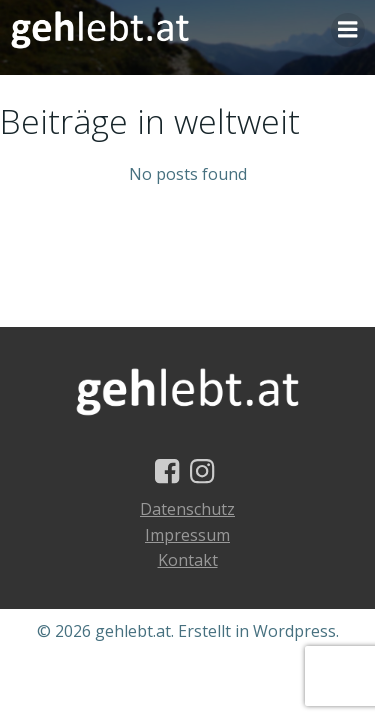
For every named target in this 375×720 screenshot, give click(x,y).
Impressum (187, 535)
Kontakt (188, 560)
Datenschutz (187, 509)
